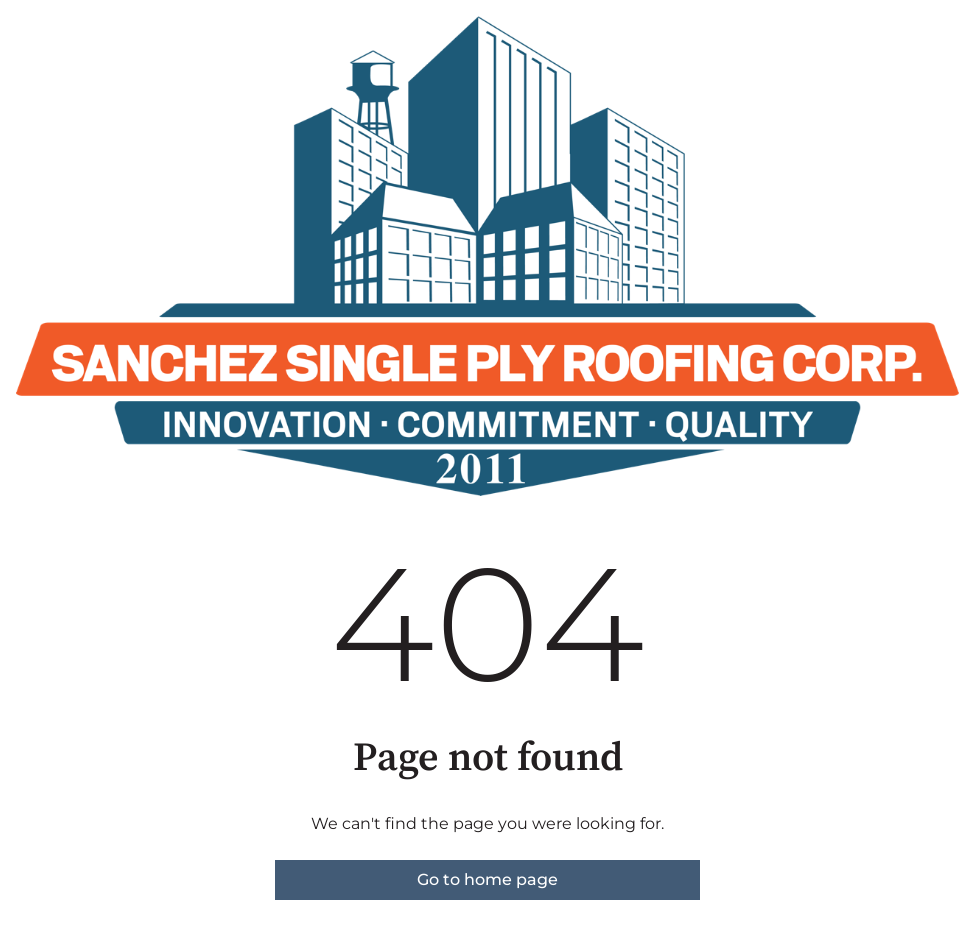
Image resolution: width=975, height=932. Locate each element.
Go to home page (487, 879)
